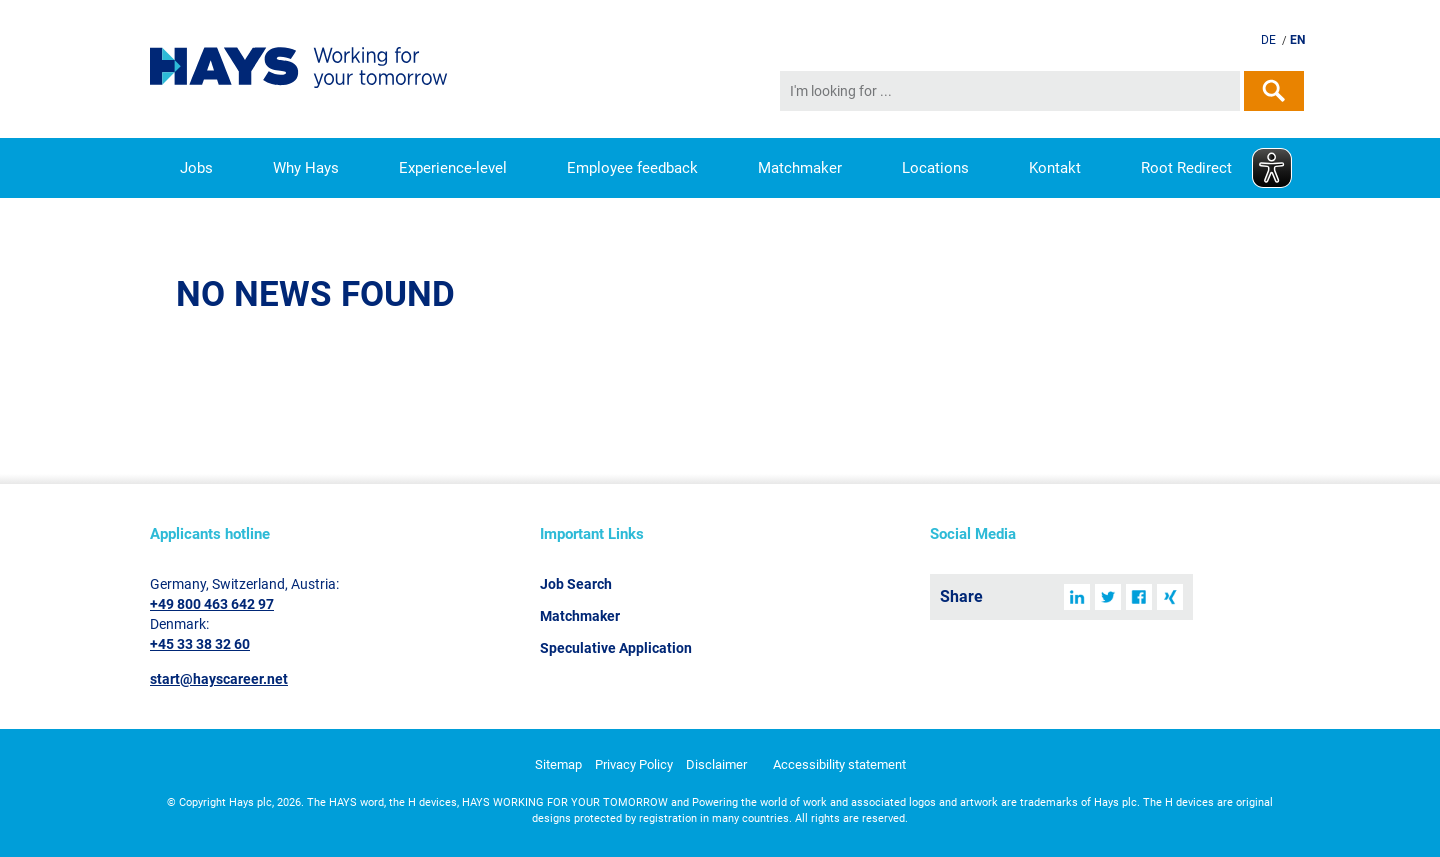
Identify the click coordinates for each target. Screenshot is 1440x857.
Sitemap (558, 764)
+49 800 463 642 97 (212, 604)
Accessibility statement (839, 764)
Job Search (576, 584)
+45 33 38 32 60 (200, 644)
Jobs (196, 168)
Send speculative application (1150, 40)
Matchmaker (800, 168)
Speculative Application (616, 648)
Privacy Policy (634, 764)
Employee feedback (632, 168)
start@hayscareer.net (219, 679)
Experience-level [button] (453, 168)
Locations (935, 168)
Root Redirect (1186, 168)
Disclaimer (716, 764)
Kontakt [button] (1055, 168)
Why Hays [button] (306, 168)
